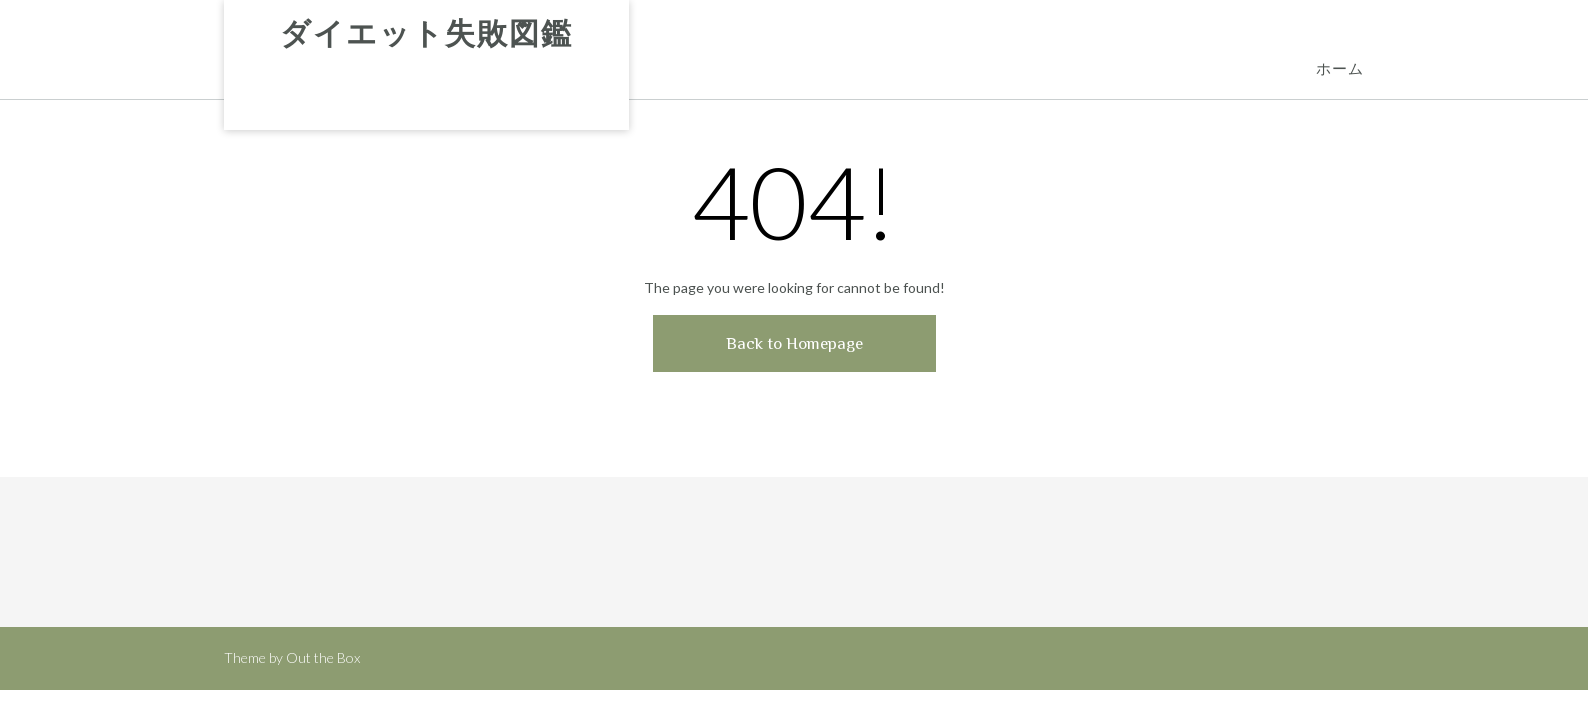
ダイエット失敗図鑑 (426, 34)
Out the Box (323, 657)
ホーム (1340, 69)
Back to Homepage (794, 343)
